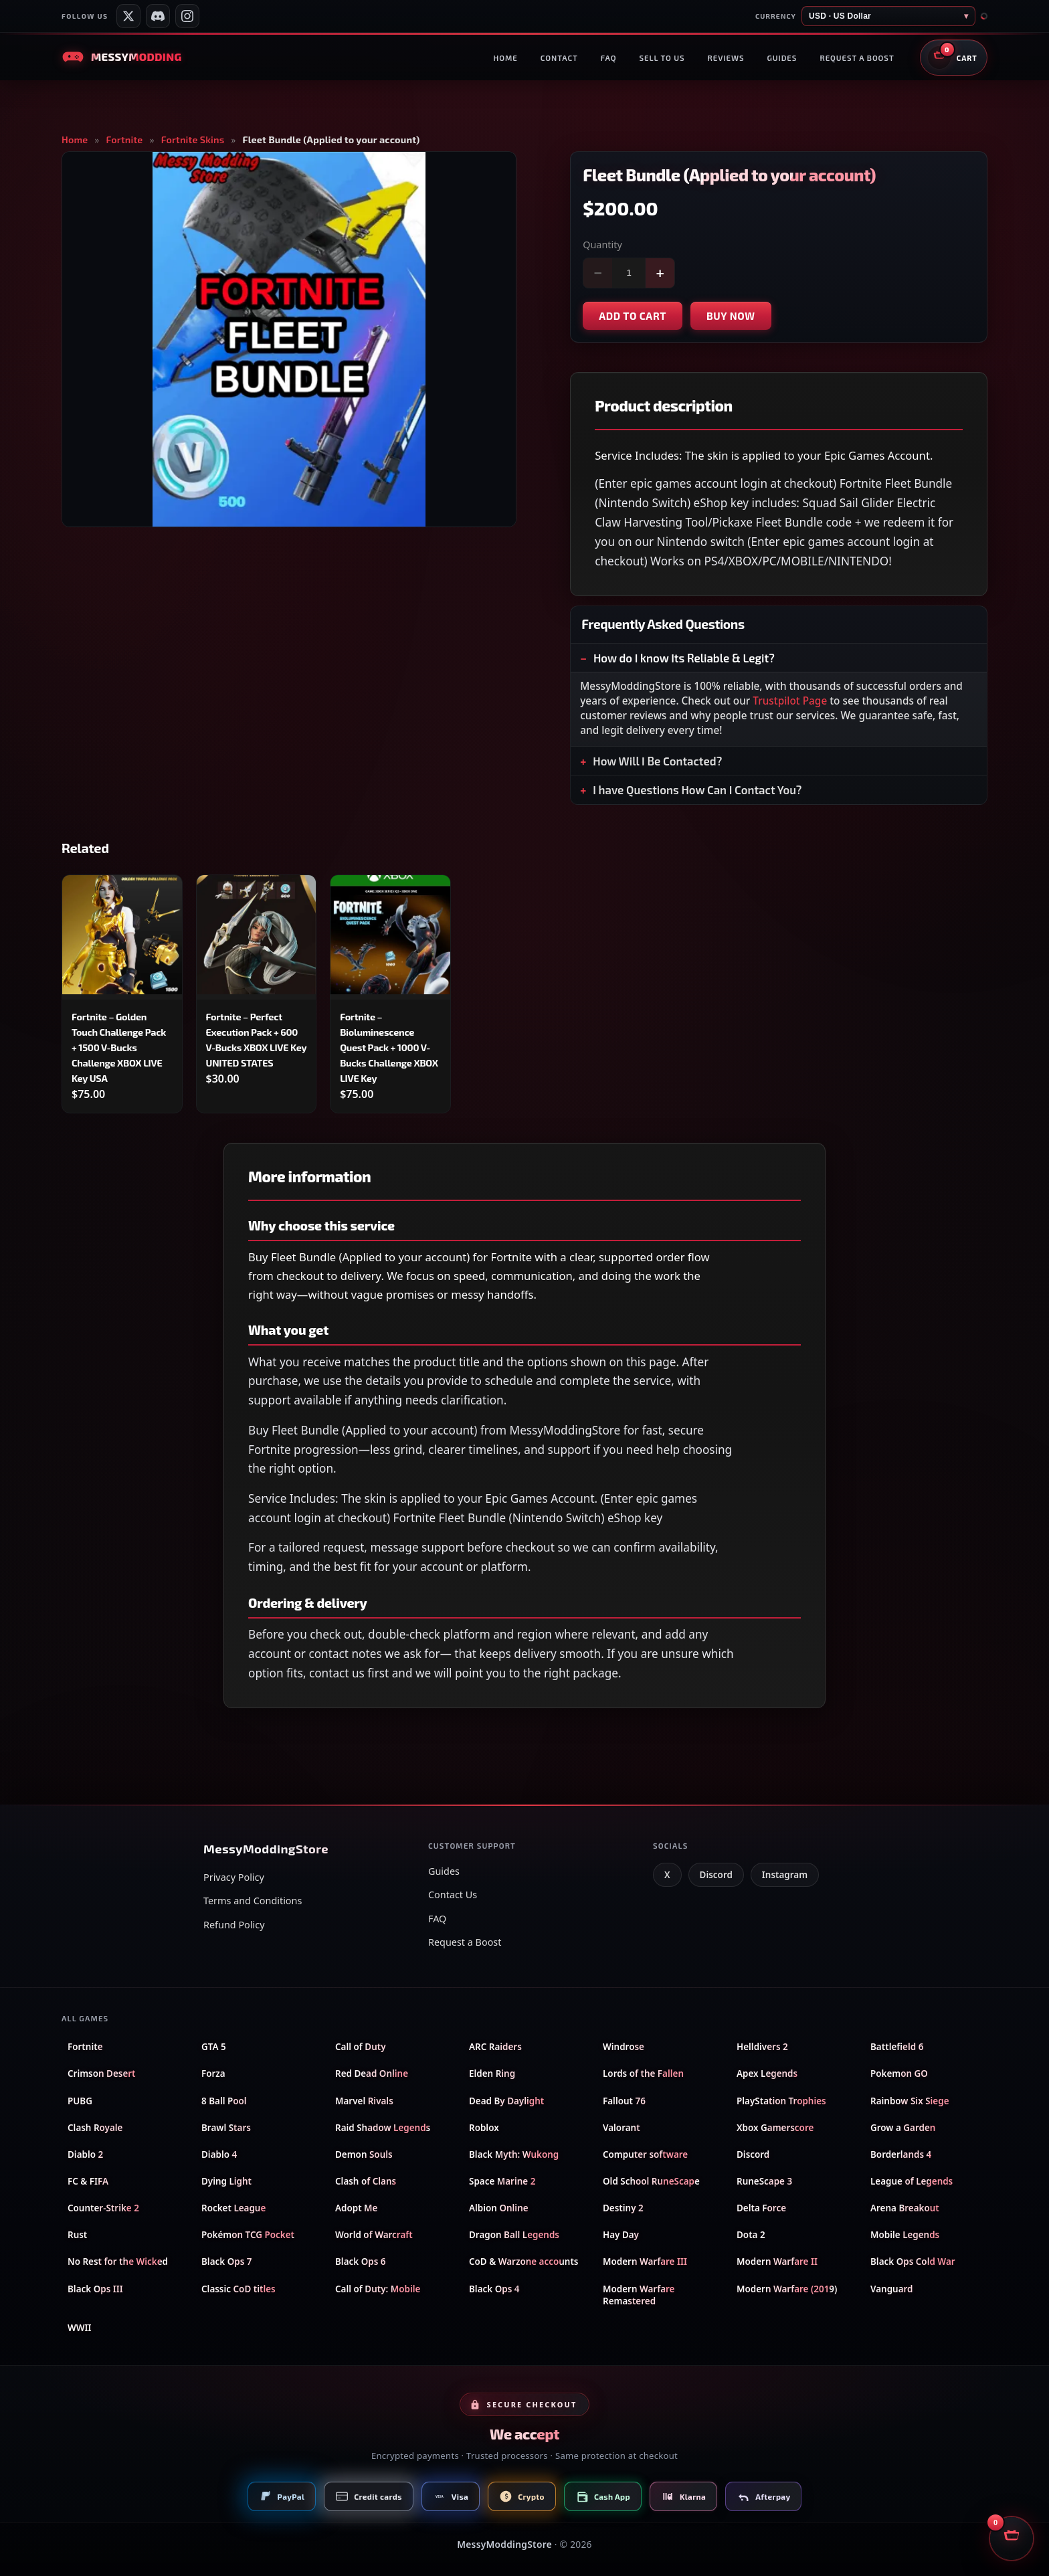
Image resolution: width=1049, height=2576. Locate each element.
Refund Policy (233, 1924)
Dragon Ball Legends (514, 2235)
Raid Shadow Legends (382, 2128)
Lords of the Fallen (643, 2073)
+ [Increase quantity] (660, 272)
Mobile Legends (904, 2235)
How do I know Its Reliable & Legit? (684, 657)
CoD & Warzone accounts (524, 2262)
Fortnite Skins (193, 140)
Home (505, 57)
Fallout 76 (624, 2101)
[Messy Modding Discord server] (158, 16)
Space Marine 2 (502, 2181)
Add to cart (632, 316)
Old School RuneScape (651, 2181)
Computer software (645, 2154)
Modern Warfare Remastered (638, 2295)
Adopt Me (356, 2208)
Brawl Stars (226, 2128)
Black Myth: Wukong (514, 2154)
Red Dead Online (371, 2073)
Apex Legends (767, 2073)
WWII (80, 2328)
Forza (213, 2073)
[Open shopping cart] (953, 57)
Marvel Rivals (364, 2101)
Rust (77, 2235)
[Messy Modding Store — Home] (121, 57)
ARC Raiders (495, 2047)
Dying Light (226, 2181)
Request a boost (857, 57)
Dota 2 (751, 2235)
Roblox (484, 2128)
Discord (716, 1875)
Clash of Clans (365, 2181)
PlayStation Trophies (781, 2101)
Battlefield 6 (896, 2047)
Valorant (621, 2128)
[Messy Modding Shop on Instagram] (187, 16)
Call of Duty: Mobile (377, 2289)
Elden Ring (492, 2073)
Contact (559, 57)
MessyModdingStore (504, 2544)
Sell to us (661, 57)
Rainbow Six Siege (909, 2101)
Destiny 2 (623, 2208)
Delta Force (761, 2208)
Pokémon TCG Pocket (247, 2235)
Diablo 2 (85, 2154)
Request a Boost (464, 1942)
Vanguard (891, 2289)
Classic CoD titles (238, 2289)
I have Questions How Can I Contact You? (697, 789)
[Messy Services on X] (128, 16)
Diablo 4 (219, 2154)
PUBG (80, 2101)
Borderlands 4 (900, 2154)
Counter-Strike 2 (103, 2208)
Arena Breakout (904, 2208)
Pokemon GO (899, 2073)
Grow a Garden (902, 2128)
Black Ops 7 (226, 2262)
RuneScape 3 (764, 2181)
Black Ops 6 (360, 2262)
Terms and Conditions (252, 1900)
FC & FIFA (88, 2181)
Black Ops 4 (494, 2289)
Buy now (730, 316)
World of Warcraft (374, 2235)
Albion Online (499, 2208)
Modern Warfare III (645, 2262)
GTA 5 (213, 2047)
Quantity (602, 244)
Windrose (623, 2047)
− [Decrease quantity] (598, 272)
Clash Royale (95, 2128)
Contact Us (452, 1894)
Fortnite (124, 140)
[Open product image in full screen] (289, 339)
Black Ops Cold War (912, 2262)
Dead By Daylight (506, 2101)
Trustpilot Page (790, 701)
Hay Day (621, 2235)
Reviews (725, 57)
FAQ (609, 57)
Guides (782, 57)
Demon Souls (364, 2154)
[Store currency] (888, 16)
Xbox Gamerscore (775, 2128)
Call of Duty (360, 2047)
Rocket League (233, 2208)
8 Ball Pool (224, 2101)
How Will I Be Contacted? (657, 760)
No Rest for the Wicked (118, 2262)
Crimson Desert (102, 2073)
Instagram (784, 1875)
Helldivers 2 (762, 2047)
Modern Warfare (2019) (787, 2289)
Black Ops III (95, 2289)
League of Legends (911, 2181)
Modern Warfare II (777, 2262)
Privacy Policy (233, 1877)
